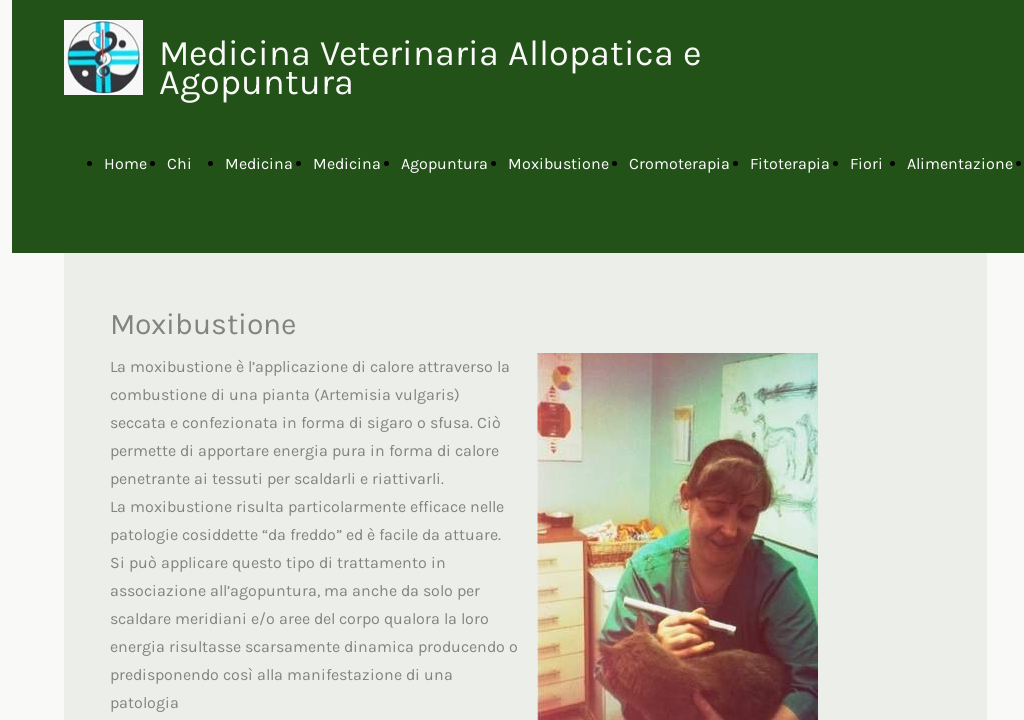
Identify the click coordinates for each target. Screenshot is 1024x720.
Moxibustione (558, 163)
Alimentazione (960, 163)
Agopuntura (444, 163)
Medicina (259, 163)
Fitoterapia (790, 163)
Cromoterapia (679, 163)
